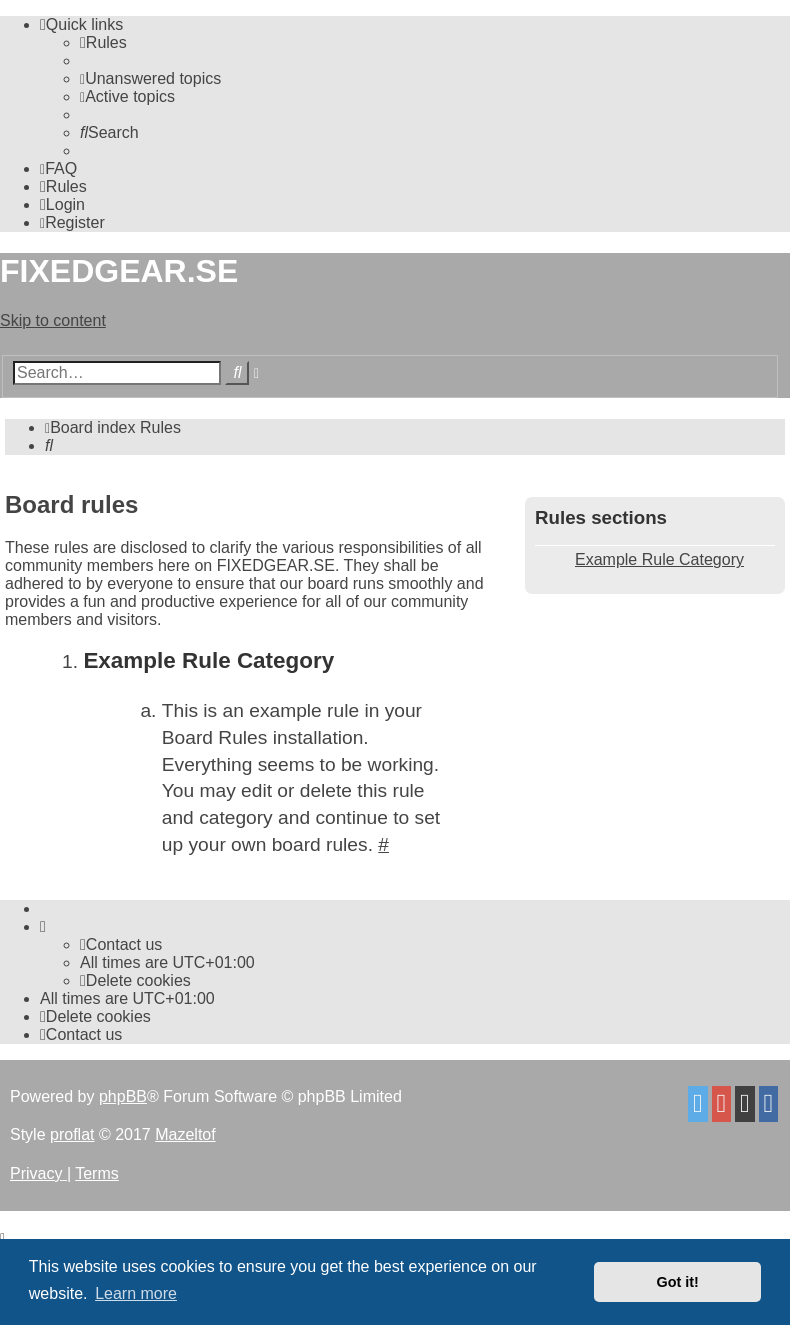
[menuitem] (103, 42)
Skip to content (53, 320)
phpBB (123, 1096)
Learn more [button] (136, 1293)
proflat (72, 1134)
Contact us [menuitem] (121, 944)
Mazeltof (185, 1134)
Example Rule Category (659, 559)
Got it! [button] (678, 1282)
